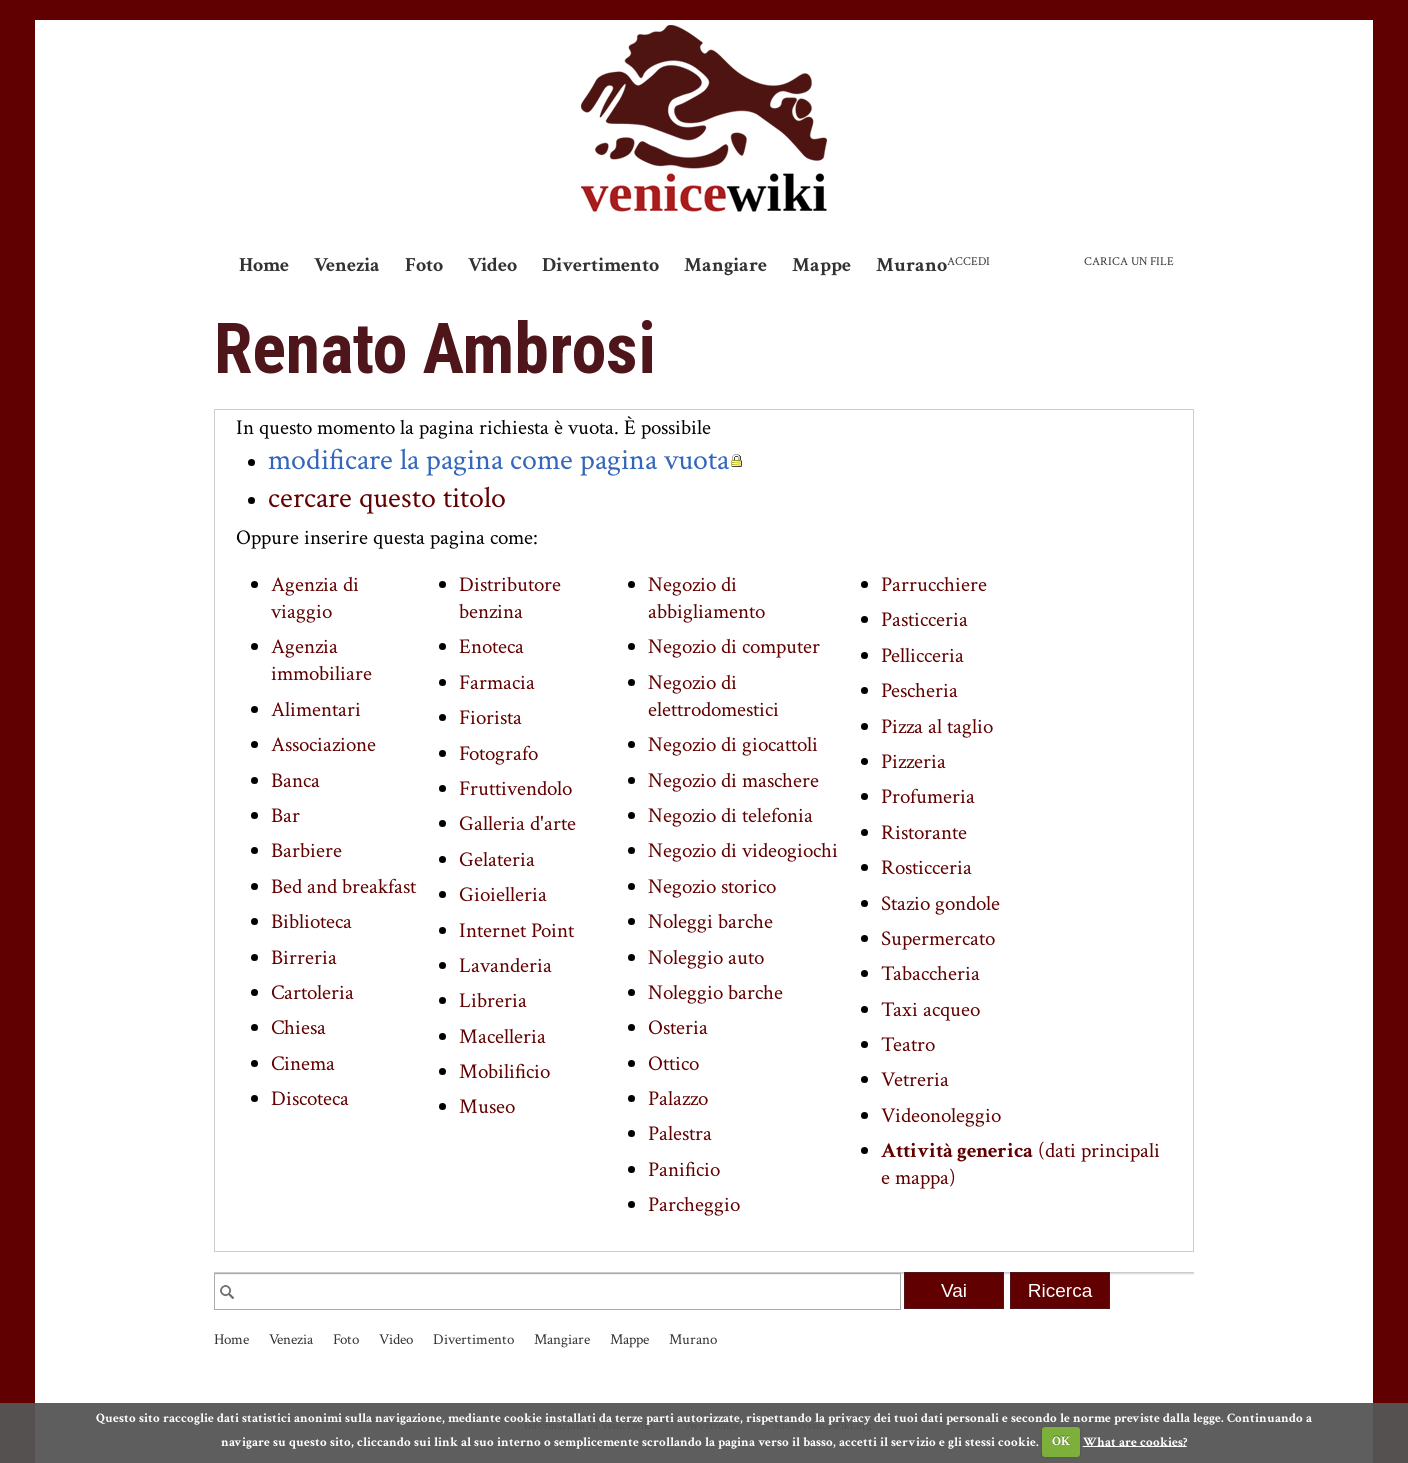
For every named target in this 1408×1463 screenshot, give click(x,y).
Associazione (323, 744)
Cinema (303, 1063)
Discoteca (310, 1098)
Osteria (678, 1027)
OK (1061, 1441)
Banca (295, 780)
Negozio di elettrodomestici (713, 696)
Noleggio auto (706, 957)
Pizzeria (913, 761)
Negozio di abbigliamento (706, 598)
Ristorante (924, 832)
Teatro (908, 1044)
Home (264, 265)
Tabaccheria (930, 973)
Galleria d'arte (517, 823)
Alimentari (316, 709)
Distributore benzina (510, 598)
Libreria (493, 1000)
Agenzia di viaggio (315, 598)
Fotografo (498, 753)
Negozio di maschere (733, 780)
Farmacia (497, 682)
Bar (285, 815)
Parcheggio (694, 1204)
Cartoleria (312, 992)
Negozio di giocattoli (733, 744)
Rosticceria (926, 867)
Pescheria (919, 690)
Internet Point (516, 930)
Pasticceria (924, 619)
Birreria (304, 957)
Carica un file (1129, 261)
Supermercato (938, 938)
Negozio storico (712, 886)
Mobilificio (504, 1071)
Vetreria (915, 1079)
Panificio (684, 1169)
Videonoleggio (941, 1115)
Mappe (821, 265)
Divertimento (600, 265)
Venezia (347, 265)
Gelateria (497, 859)
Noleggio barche (715, 992)
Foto (424, 265)
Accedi (968, 261)
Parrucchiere (934, 584)
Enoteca (491, 646)
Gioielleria (503, 894)
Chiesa (298, 1027)
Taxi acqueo (930, 1009)
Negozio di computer (734, 646)
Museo (487, 1106)
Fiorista (490, 717)
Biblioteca (311, 921)
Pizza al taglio (937, 726)
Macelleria (502, 1036)
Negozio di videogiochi (743, 850)
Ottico (673, 1063)
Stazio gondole (940, 903)
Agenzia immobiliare (321, 660)
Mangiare (725, 265)
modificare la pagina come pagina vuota (498, 460)
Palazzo (678, 1098)
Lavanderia (505, 965)
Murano (911, 265)
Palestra (680, 1133)
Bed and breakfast (343, 886)
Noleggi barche (710, 921)
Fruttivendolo (515, 788)
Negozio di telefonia (730, 815)
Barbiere (306, 850)
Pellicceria (922, 655)
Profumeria (928, 796)
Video (492, 265)
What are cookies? (1135, 1441)
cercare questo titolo (387, 498)
